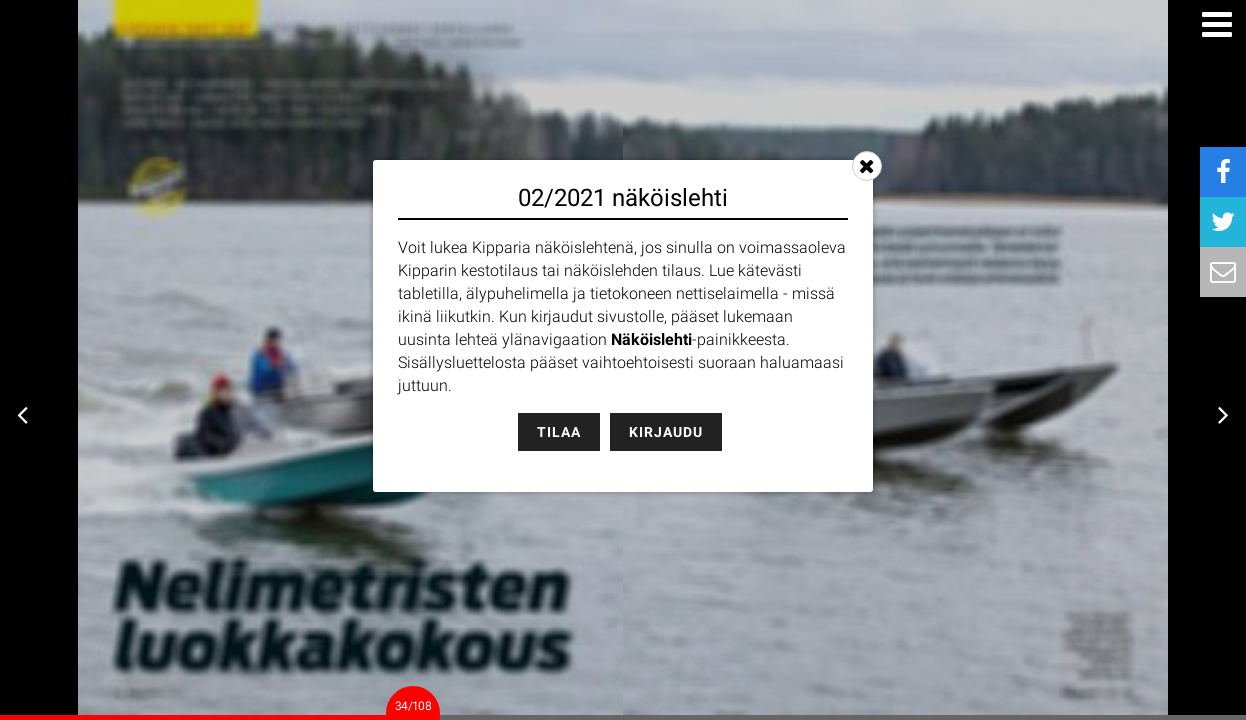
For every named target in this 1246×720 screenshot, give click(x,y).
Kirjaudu (666, 432)
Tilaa (559, 432)
